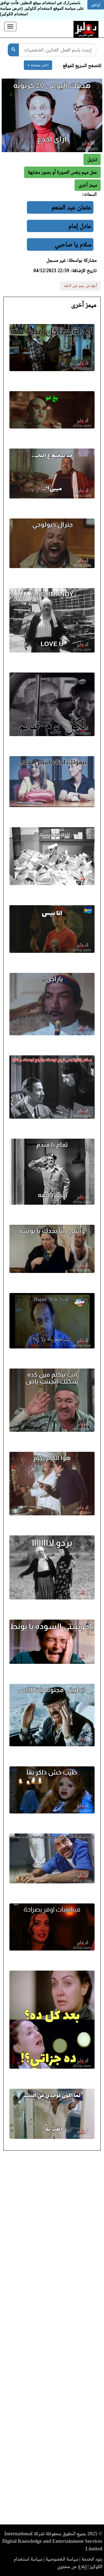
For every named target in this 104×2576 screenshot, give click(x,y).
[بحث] (13, 49)
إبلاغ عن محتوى (72, 2566)
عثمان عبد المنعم (71, 207)
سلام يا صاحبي (73, 244)
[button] (88, 185)
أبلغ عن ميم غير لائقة (80, 286)
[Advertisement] (52, 2339)
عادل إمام (79, 226)
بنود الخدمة (91, 2559)
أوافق (95, 5)
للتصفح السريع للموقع (82, 65)
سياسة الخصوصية (61, 2559)
